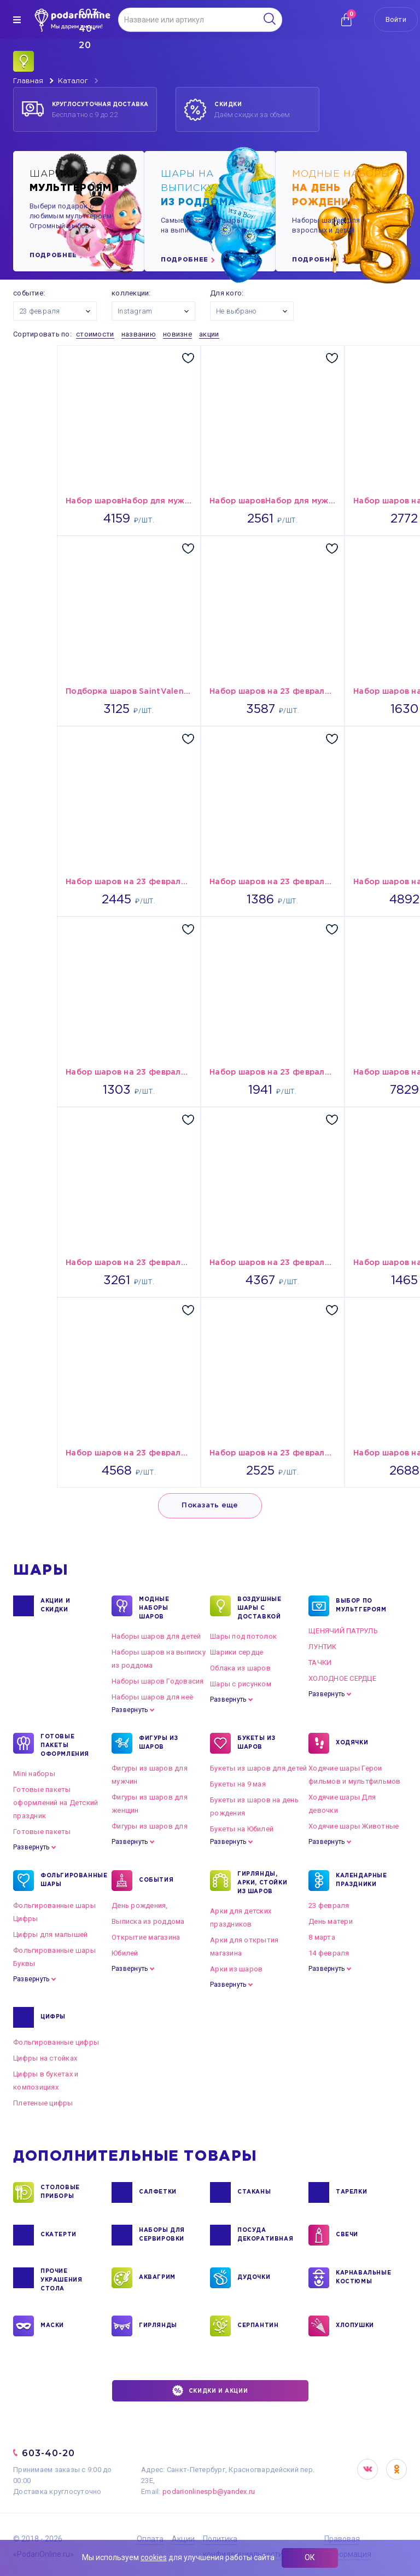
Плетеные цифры (43, 2103)
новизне (177, 334)
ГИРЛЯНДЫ (158, 2326)
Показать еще (210, 1505)
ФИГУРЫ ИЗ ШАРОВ (158, 1743)
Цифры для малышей (50, 1934)
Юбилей (125, 1953)
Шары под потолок (243, 1636)
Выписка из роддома (148, 1921)
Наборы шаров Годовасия (158, 1681)
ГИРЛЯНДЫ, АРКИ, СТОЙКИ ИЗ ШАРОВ (262, 1882)
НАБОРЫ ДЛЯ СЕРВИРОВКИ (162, 2235)
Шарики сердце (236, 1652)
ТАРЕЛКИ (351, 2192)
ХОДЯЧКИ (352, 1743)
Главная (28, 81)
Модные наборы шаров (154, 1608)
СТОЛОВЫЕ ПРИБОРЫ (60, 2192)
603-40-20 (48, 2453)
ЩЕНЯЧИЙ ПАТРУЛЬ (343, 1631)
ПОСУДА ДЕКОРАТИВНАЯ (264, 2235)
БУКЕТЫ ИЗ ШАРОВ (256, 1743)
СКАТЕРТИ (58, 2235)
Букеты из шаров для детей (258, 1768)
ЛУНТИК (322, 1647)
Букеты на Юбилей (241, 1829)
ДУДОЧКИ (253, 2277)
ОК (310, 2557)
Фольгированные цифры (56, 2042)
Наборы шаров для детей (156, 1636)
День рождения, (140, 1905)
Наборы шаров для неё (152, 1697)
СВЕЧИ (347, 2235)
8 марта (321, 1937)
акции (209, 334)
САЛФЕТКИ (158, 2192)
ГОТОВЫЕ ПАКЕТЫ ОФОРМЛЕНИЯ (64, 1745)
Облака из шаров (240, 1668)
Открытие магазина (146, 1937)
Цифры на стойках (45, 2058)
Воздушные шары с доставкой (259, 1608)
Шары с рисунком (240, 1684)
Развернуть (130, 1710)
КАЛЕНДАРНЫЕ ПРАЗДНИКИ (361, 1880)
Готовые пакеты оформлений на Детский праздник (55, 1802)
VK (367, 2469)
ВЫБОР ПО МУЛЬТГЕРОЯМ (361, 1606)
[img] (17, 19)
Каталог (73, 81)
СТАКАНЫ (254, 2192)
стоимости (95, 334)
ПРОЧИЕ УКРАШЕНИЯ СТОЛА (61, 2279)
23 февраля (328, 1905)
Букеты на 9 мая (238, 1784)
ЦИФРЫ (53, 2017)
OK (396, 2469)
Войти (396, 19)
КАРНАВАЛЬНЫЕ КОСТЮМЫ (363, 2277)
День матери (330, 1921)
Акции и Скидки (55, 1606)
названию (138, 334)
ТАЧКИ (319, 1662)
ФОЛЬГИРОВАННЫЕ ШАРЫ (67, 1880)
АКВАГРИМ (157, 2277)
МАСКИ (52, 2326)
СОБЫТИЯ (156, 1880)
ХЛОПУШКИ (355, 2326)
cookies (154, 2557)
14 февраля (328, 1953)
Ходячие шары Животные (353, 1826)
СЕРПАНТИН (257, 2326)
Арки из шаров (236, 1969)
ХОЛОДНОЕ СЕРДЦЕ (342, 1678)
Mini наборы (34, 1773)
